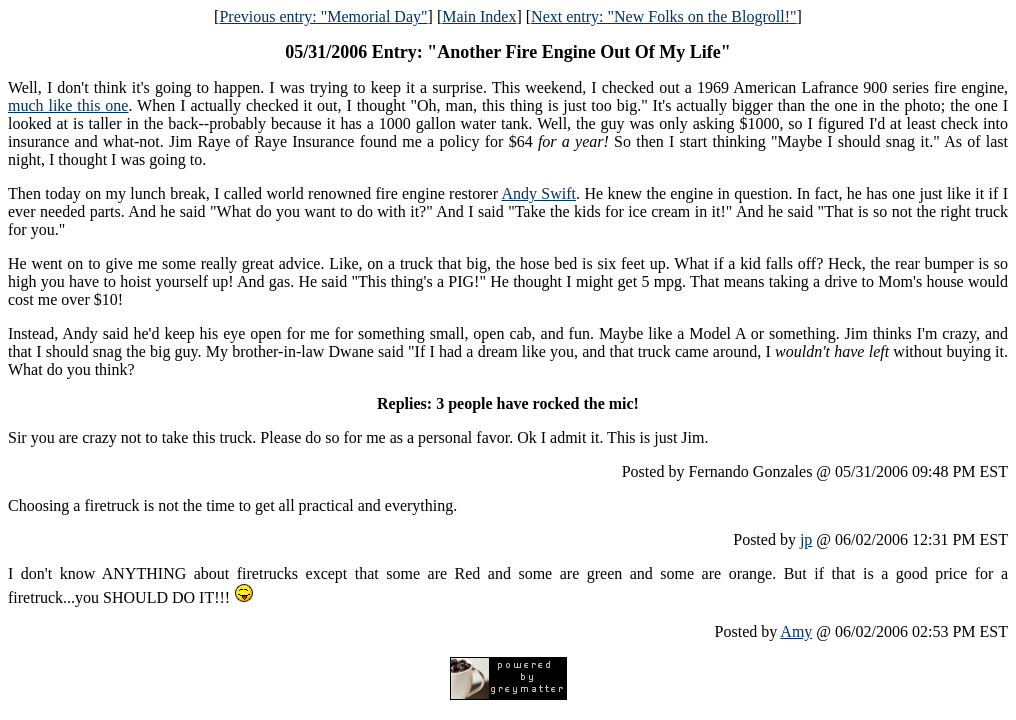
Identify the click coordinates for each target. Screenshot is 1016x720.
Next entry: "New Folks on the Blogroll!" (663, 16)
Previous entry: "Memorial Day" (323, 16)
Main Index (479, 16)
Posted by (766, 539)
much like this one (68, 105)
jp (806, 539)
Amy (796, 631)
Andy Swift (538, 193)
